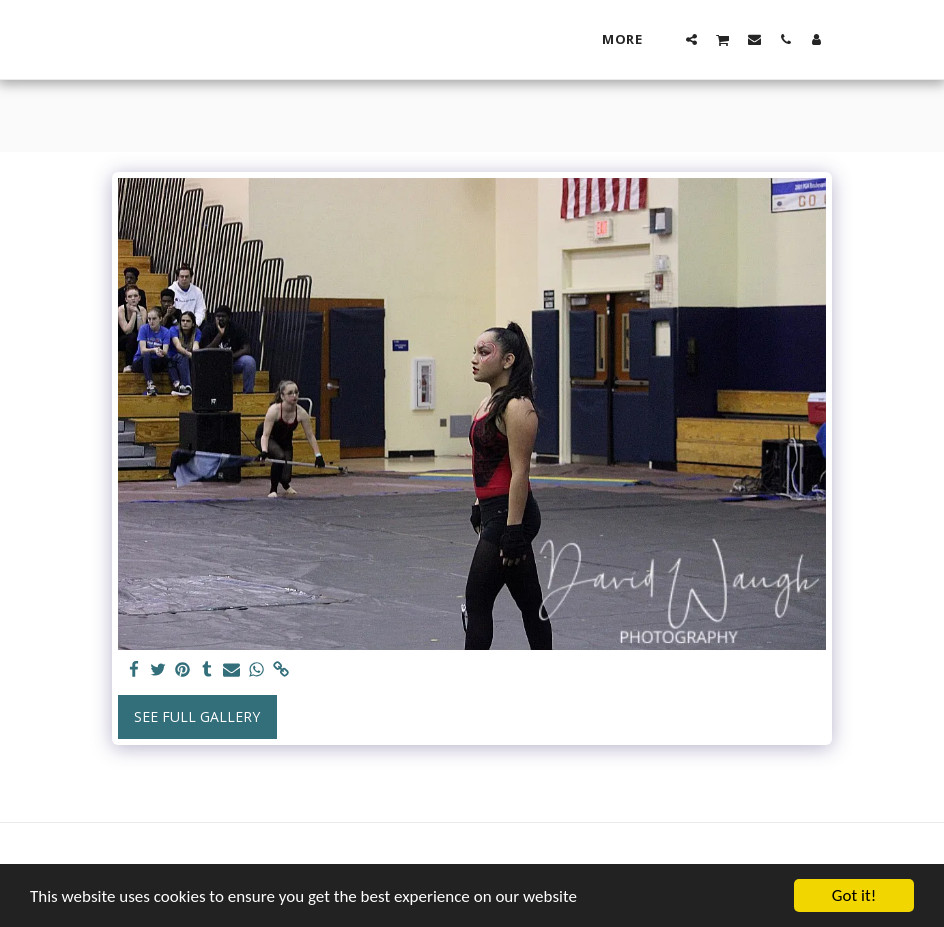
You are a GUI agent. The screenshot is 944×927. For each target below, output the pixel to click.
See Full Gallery (197, 716)
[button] (691, 39)
